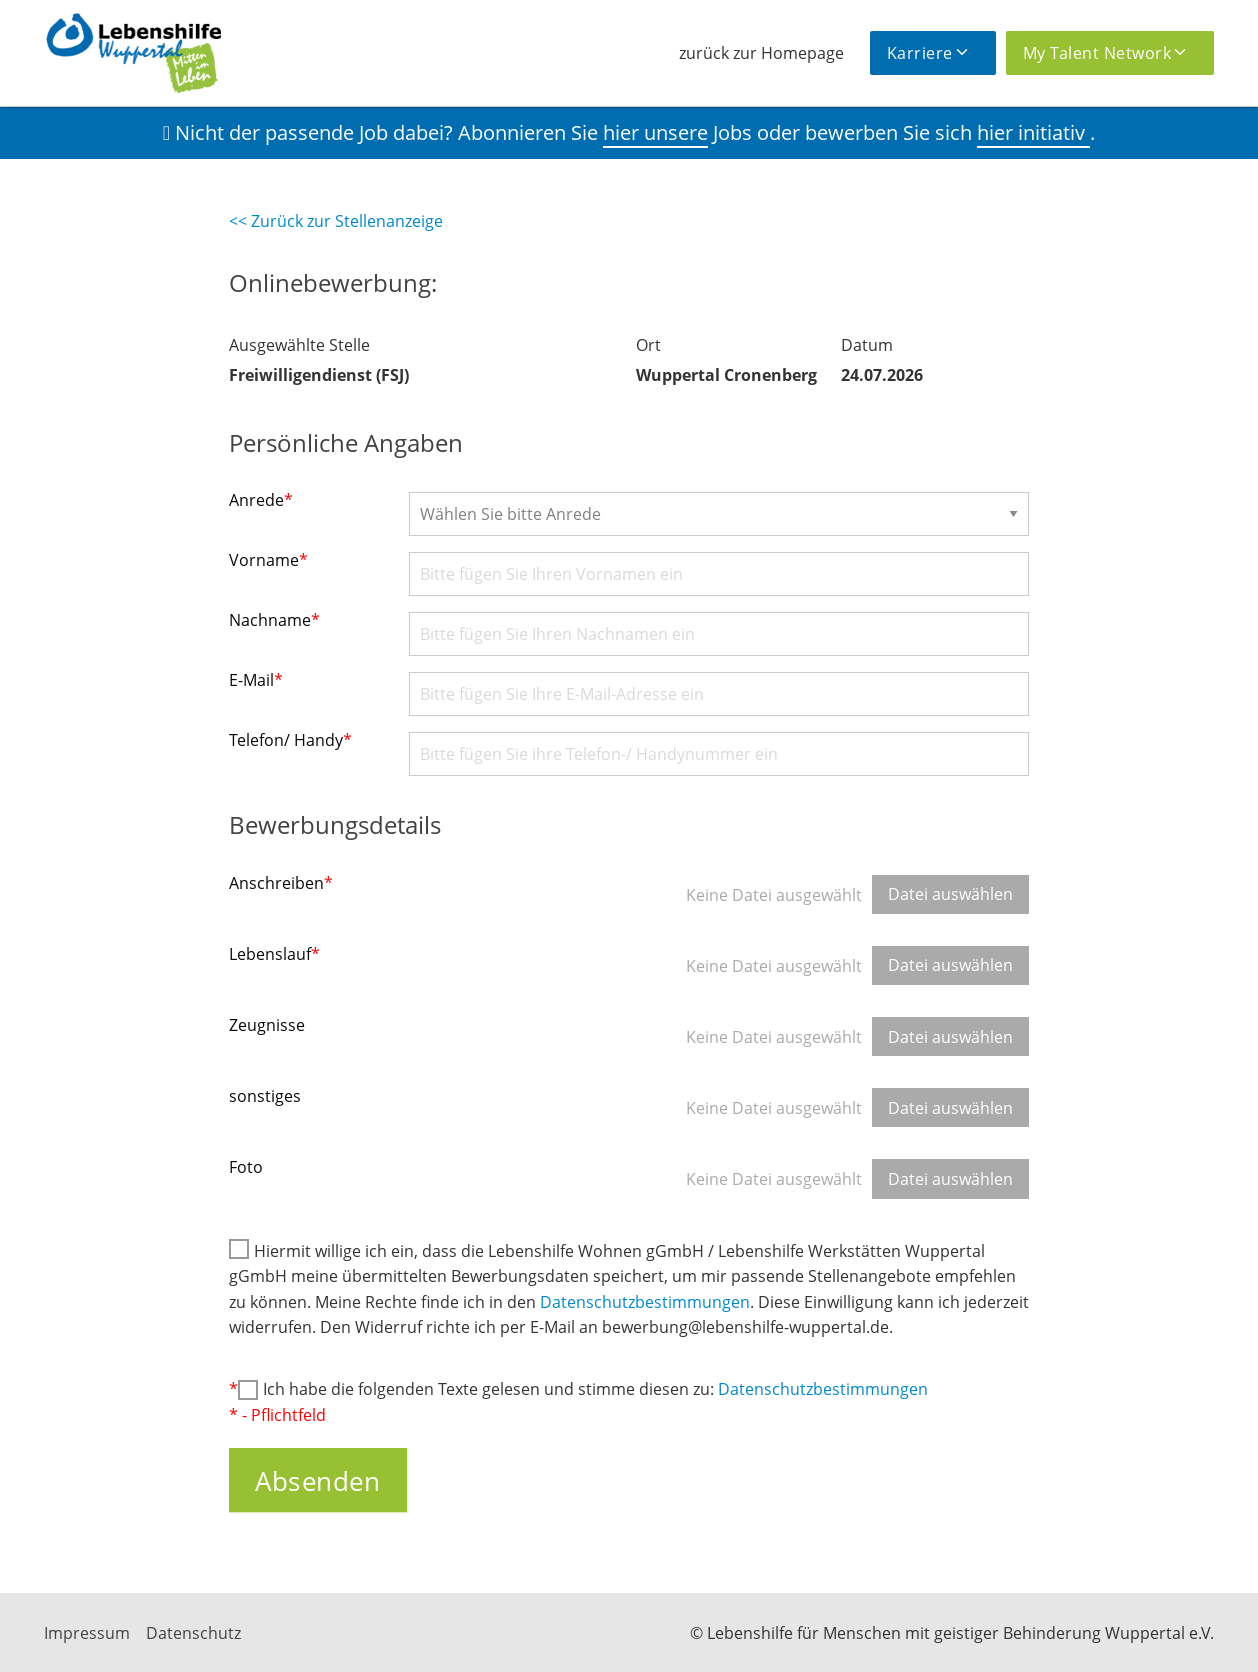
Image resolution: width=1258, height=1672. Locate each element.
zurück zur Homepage (761, 53)
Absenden (317, 1480)
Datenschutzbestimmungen (645, 1302)
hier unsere (655, 132)
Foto (246, 1167)
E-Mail (256, 680)
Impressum (87, 1633)
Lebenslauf (274, 954)
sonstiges (265, 1096)
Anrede (261, 500)
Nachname (274, 620)
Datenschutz (193, 1633)
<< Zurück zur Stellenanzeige (336, 221)
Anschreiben (281, 883)
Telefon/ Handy (290, 740)
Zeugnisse (267, 1025)
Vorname (268, 560)
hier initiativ (1033, 132)
